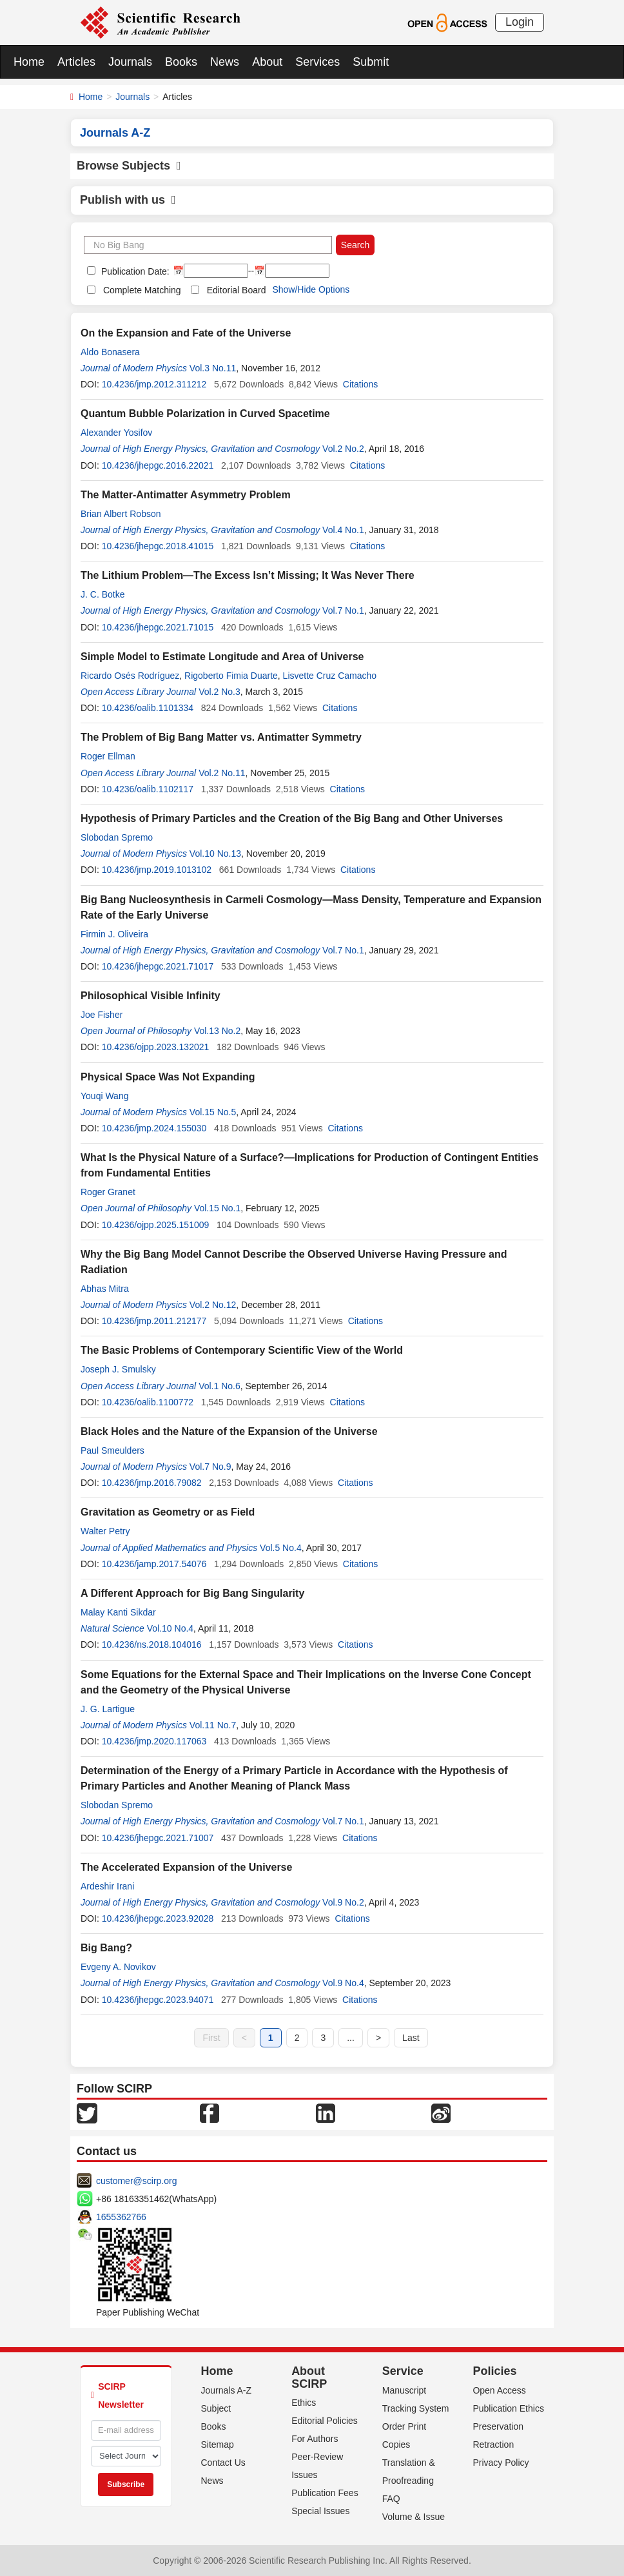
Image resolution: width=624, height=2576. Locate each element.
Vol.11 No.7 (213, 1725)
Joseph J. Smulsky (118, 1369)
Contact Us (223, 2462)
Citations (360, 384)
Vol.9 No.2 (343, 1902)
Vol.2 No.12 (213, 1305)
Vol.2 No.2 (343, 449)
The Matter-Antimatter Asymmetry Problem (186, 494)
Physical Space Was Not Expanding (168, 1076)
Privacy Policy (501, 2462)
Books (181, 61)
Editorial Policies (324, 2420)
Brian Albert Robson (121, 514)
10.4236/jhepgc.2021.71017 (158, 966)
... (351, 2038)
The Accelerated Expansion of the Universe (186, 1867)
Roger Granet (108, 1192)
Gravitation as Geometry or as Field (168, 1512)
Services (317, 61)
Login (519, 21)
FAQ (391, 2498)
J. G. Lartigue (108, 1709)
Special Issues (320, 2511)
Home (29, 61)
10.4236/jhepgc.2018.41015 (158, 546)
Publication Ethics (508, 2408)
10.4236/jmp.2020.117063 (154, 1741)
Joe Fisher (101, 1015)
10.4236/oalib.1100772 (147, 1402)
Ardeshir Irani (107, 1886)
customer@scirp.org (136, 2181)
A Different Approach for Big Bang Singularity (192, 1593)
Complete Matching (142, 290)
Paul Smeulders (112, 1450)
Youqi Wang (104, 1096)
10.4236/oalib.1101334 (147, 708)
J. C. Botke (102, 594)
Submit (371, 61)
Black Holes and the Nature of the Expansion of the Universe (229, 1431)
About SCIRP (309, 2377)
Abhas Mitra (105, 1288)
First (211, 2038)
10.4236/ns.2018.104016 (152, 1644)
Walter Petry (105, 1531)
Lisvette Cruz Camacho (330, 675)
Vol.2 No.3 (219, 692)
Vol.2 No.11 (222, 773)
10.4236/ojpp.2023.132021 (156, 1047)
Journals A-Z (226, 2390)
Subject (216, 2408)
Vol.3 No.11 (213, 368)
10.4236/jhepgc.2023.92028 (158, 1918)
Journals (130, 61)
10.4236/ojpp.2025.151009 (156, 1225)
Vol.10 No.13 (215, 853)
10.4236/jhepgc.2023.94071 (158, 2000)
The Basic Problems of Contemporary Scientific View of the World (242, 1350)
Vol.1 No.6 (219, 1386)
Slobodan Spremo (117, 837)
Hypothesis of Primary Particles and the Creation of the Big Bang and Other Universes (292, 818)
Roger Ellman (108, 756)
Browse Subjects (129, 165)
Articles (76, 61)
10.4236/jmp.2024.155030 (154, 1128)
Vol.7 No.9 (210, 1466)
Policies (494, 2371)
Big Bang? (106, 1947)
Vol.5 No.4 (281, 1548)
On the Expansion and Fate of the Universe (186, 332)
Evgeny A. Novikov (118, 1967)
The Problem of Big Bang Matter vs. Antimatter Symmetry (221, 737)
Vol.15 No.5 (213, 1112)
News (224, 61)
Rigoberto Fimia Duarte (231, 675)
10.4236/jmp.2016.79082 (152, 1483)
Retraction (493, 2444)
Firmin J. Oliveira (114, 934)
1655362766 (121, 2217)
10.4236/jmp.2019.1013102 (156, 869)
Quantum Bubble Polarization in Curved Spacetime (205, 413)
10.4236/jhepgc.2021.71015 (158, 627)
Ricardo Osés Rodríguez (130, 675)
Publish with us (128, 199)
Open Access (499, 2390)
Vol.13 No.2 (217, 1031)
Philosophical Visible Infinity (150, 995)
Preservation (498, 2426)
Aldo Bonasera (110, 352)
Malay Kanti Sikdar (118, 1612)
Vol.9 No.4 (343, 1983)
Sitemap (217, 2444)
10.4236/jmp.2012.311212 (154, 384)
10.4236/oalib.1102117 (147, 789)
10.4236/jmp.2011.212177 (154, 1321)
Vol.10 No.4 (170, 1628)
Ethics (303, 2402)
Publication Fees (324, 2493)
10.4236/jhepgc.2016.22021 (158, 465)
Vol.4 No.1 (343, 530)
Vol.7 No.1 (343, 610)
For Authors (314, 2439)
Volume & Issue (413, 2517)
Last (410, 2038)
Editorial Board (236, 290)
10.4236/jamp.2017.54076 (154, 1564)
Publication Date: (134, 271)
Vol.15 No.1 (217, 1208)
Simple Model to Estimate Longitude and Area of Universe (222, 656)
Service (403, 2371)
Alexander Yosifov (116, 432)
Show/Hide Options (310, 289)
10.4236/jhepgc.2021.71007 (158, 1838)
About (267, 61)
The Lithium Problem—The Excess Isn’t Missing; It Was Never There (247, 575)
